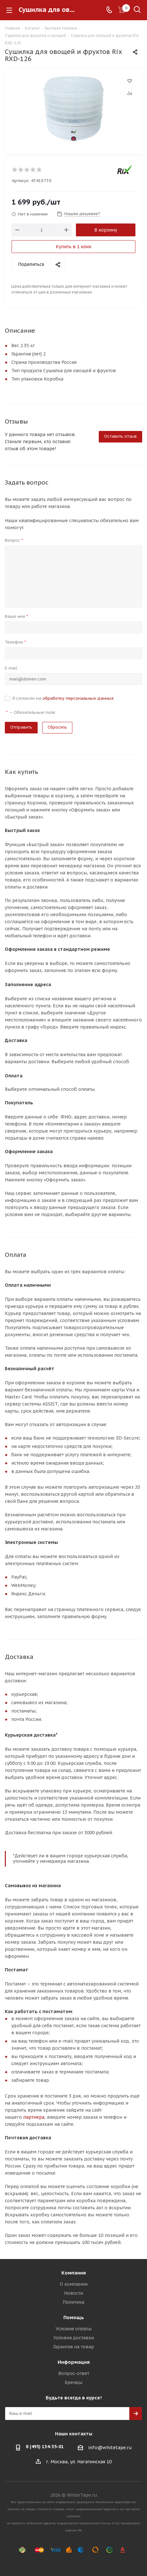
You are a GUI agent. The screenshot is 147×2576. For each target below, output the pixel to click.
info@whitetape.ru (110, 2447)
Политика (73, 2302)
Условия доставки (73, 2338)
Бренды (73, 2382)
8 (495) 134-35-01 (45, 2446)
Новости (73, 2293)
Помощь (73, 2317)
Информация (74, 2362)
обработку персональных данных (78, 698)
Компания (73, 2273)
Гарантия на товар (73, 2347)
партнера (33, 2117)
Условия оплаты (74, 2329)
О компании (73, 2284)
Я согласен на (63, 698)
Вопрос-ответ (73, 2373)
